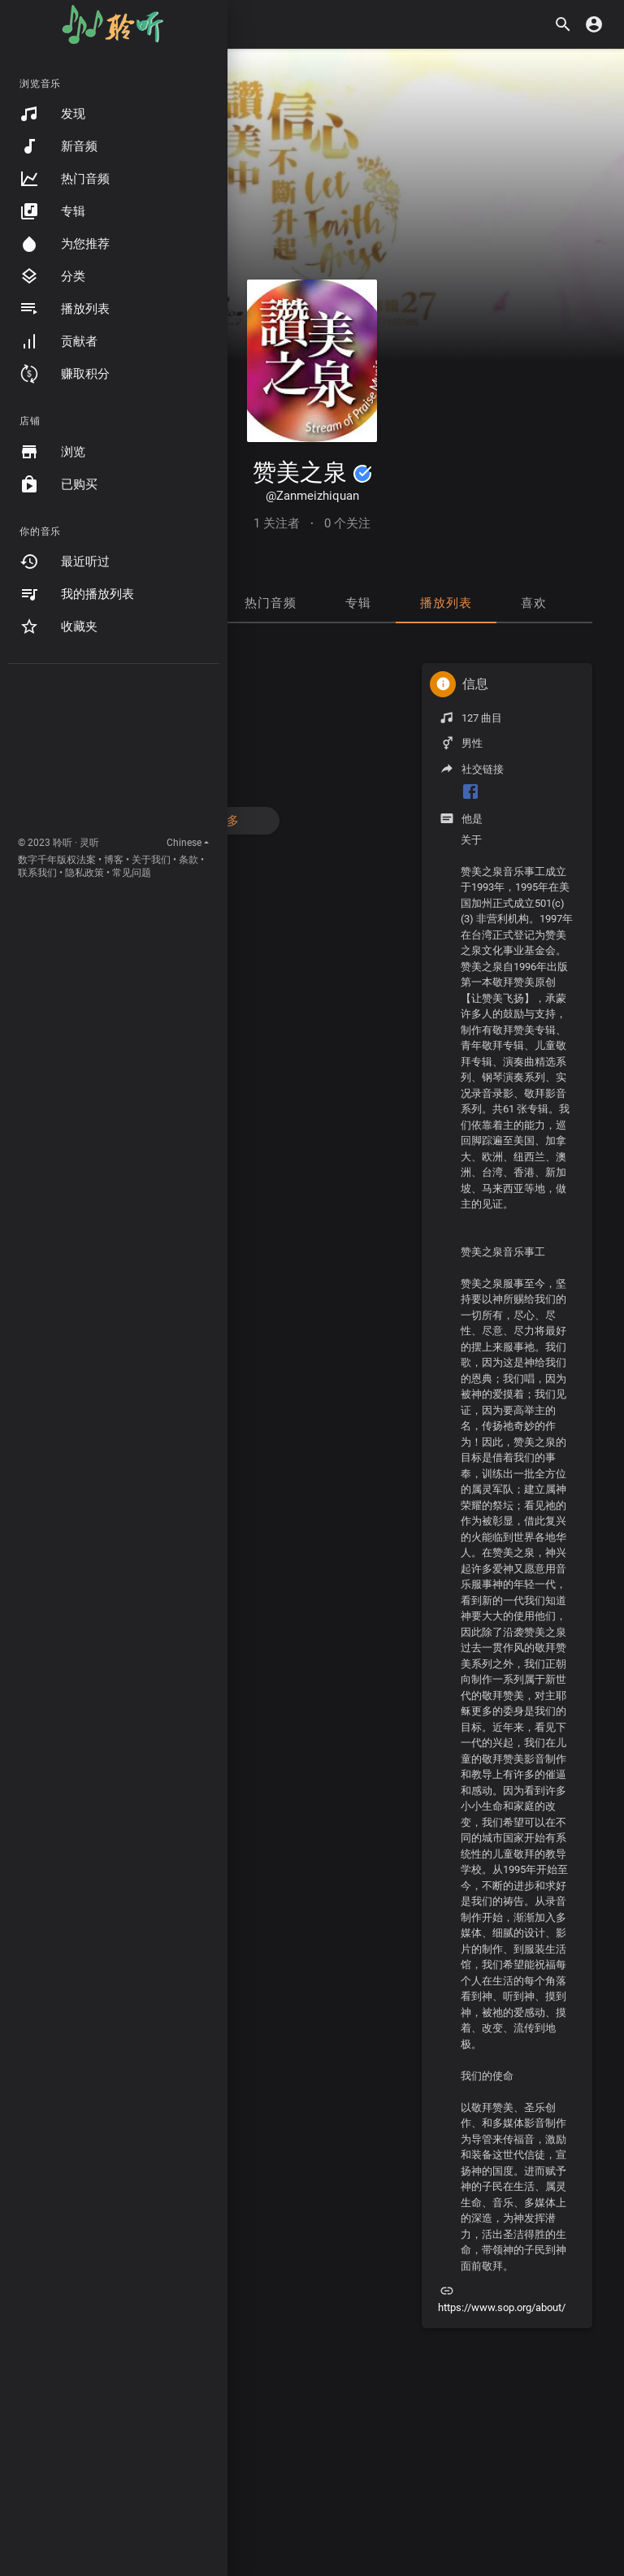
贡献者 (59, 341)
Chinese (184, 842)
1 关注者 (277, 523)
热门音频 (65, 179)
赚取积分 (65, 374)
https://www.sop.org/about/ (502, 2307)
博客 (114, 859)
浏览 (52, 452)
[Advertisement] (114, 753)
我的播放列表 (77, 594)
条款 (188, 859)
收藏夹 (59, 626)
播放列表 (65, 309)
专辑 (52, 211)
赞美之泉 (312, 472)
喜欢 (534, 603)
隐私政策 (84, 872)
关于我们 (151, 859)
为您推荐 (65, 244)
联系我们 (37, 872)
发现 (52, 114)
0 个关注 (347, 523)
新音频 (59, 146)
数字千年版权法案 (57, 859)
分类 (52, 276)
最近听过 (65, 561)
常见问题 (131, 872)
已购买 (59, 484)
